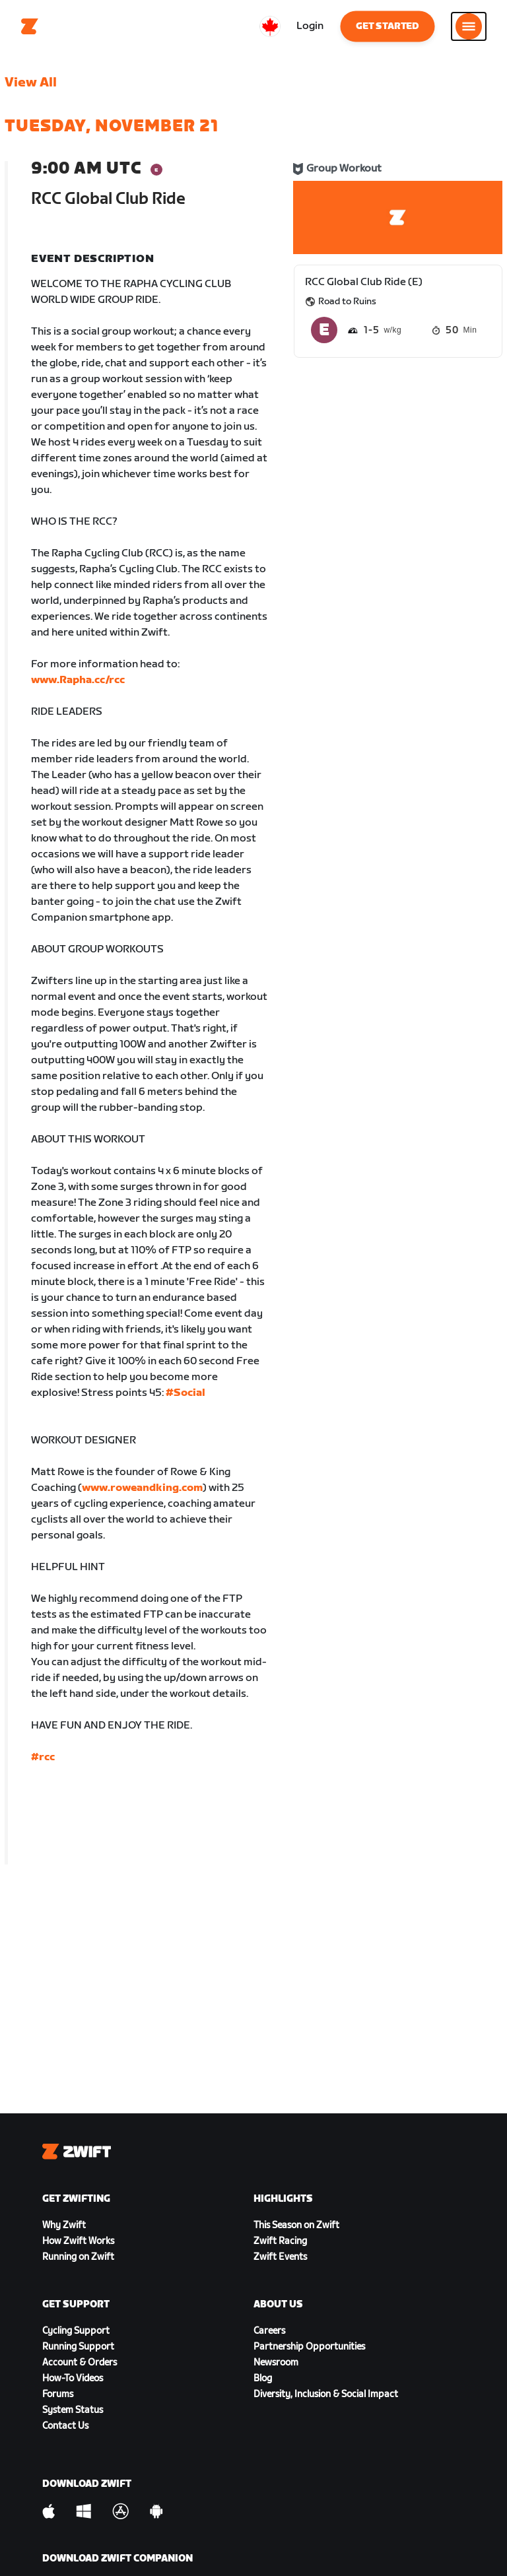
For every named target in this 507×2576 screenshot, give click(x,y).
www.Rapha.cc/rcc (78, 680)
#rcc (43, 1757)
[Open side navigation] (469, 26)
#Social (185, 1393)
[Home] (30, 26)
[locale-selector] (270, 26)
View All (31, 82)
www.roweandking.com (142, 1488)
